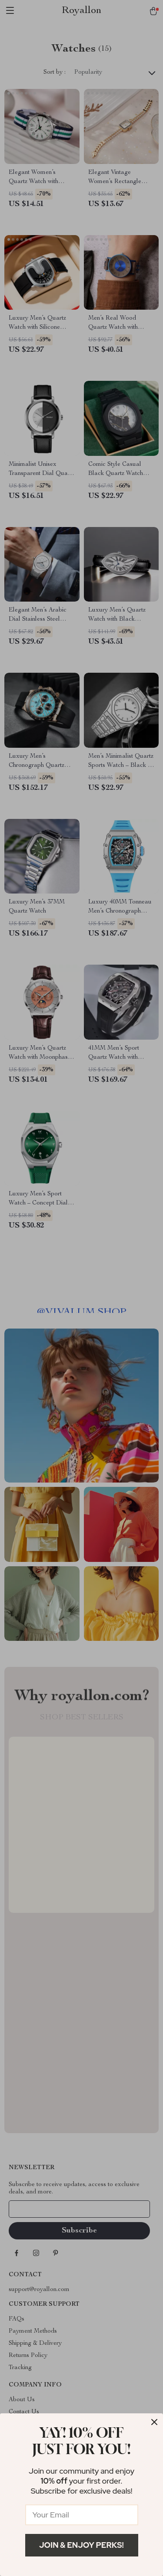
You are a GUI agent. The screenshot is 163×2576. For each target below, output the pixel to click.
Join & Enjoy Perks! (81, 2545)
